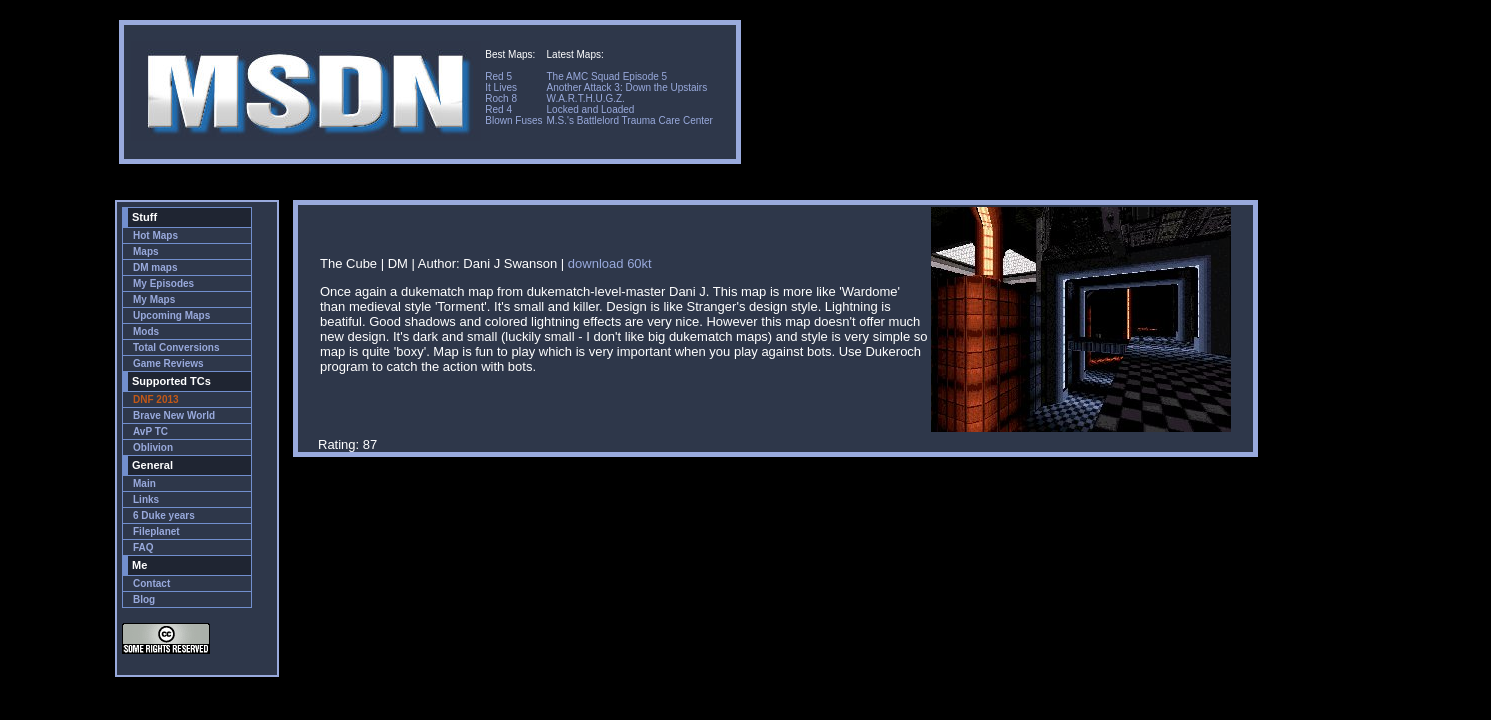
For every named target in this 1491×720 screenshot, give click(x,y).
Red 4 (498, 109)
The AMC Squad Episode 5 (607, 76)
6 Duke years (164, 515)
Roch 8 (501, 98)
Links (146, 499)
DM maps (155, 267)
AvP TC (150, 431)
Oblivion (153, 447)
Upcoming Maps (171, 315)
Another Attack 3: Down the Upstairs (627, 87)
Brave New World (174, 415)
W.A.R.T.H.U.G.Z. (586, 98)
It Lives (501, 87)
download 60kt (610, 263)
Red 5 (498, 76)
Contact (151, 583)
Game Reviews (168, 363)
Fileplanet (156, 531)
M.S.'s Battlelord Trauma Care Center (630, 120)
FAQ (143, 547)
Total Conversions (176, 347)
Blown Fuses (513, 120)
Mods (146, 331)
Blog (144, 599)
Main (144, 483)
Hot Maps (155, 235)
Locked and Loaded (591, 109)
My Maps (154, 299)
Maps (146, 251)
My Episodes (163, 283)
